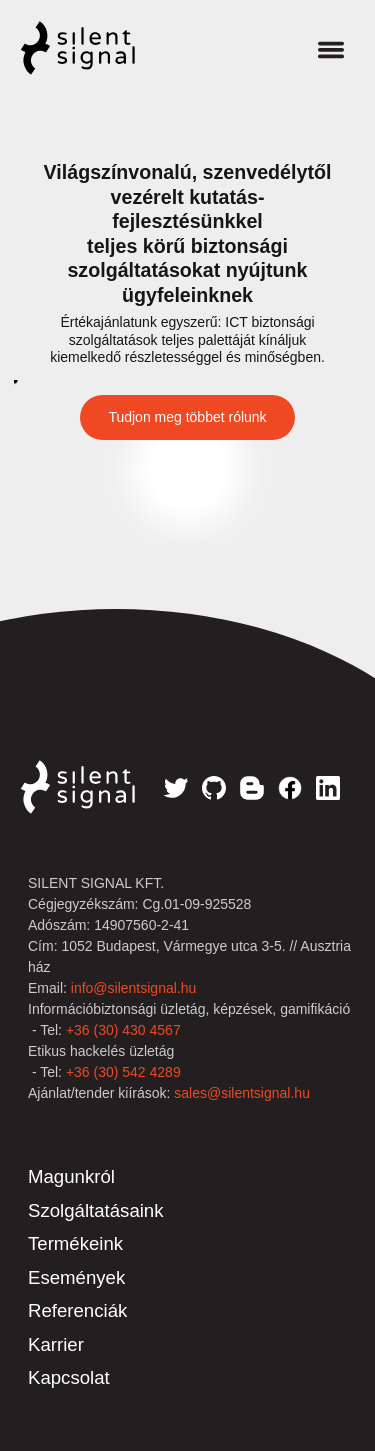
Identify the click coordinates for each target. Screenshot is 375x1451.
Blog (252, 788)
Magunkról (71, 1176)
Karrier (56, 1344)
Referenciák (77, 1310)
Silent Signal (98, 48)
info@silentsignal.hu (134, 988)
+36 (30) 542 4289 (123, 1072)
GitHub (214, 788)
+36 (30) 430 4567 (123, 1030)
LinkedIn (328, 788)
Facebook (290, 788)
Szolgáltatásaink (96, 1210)
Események (76, 1277)
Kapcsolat (69, 1377)
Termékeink (75, 1243)
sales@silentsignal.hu (242, 1093)
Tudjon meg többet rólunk (187, 417)
